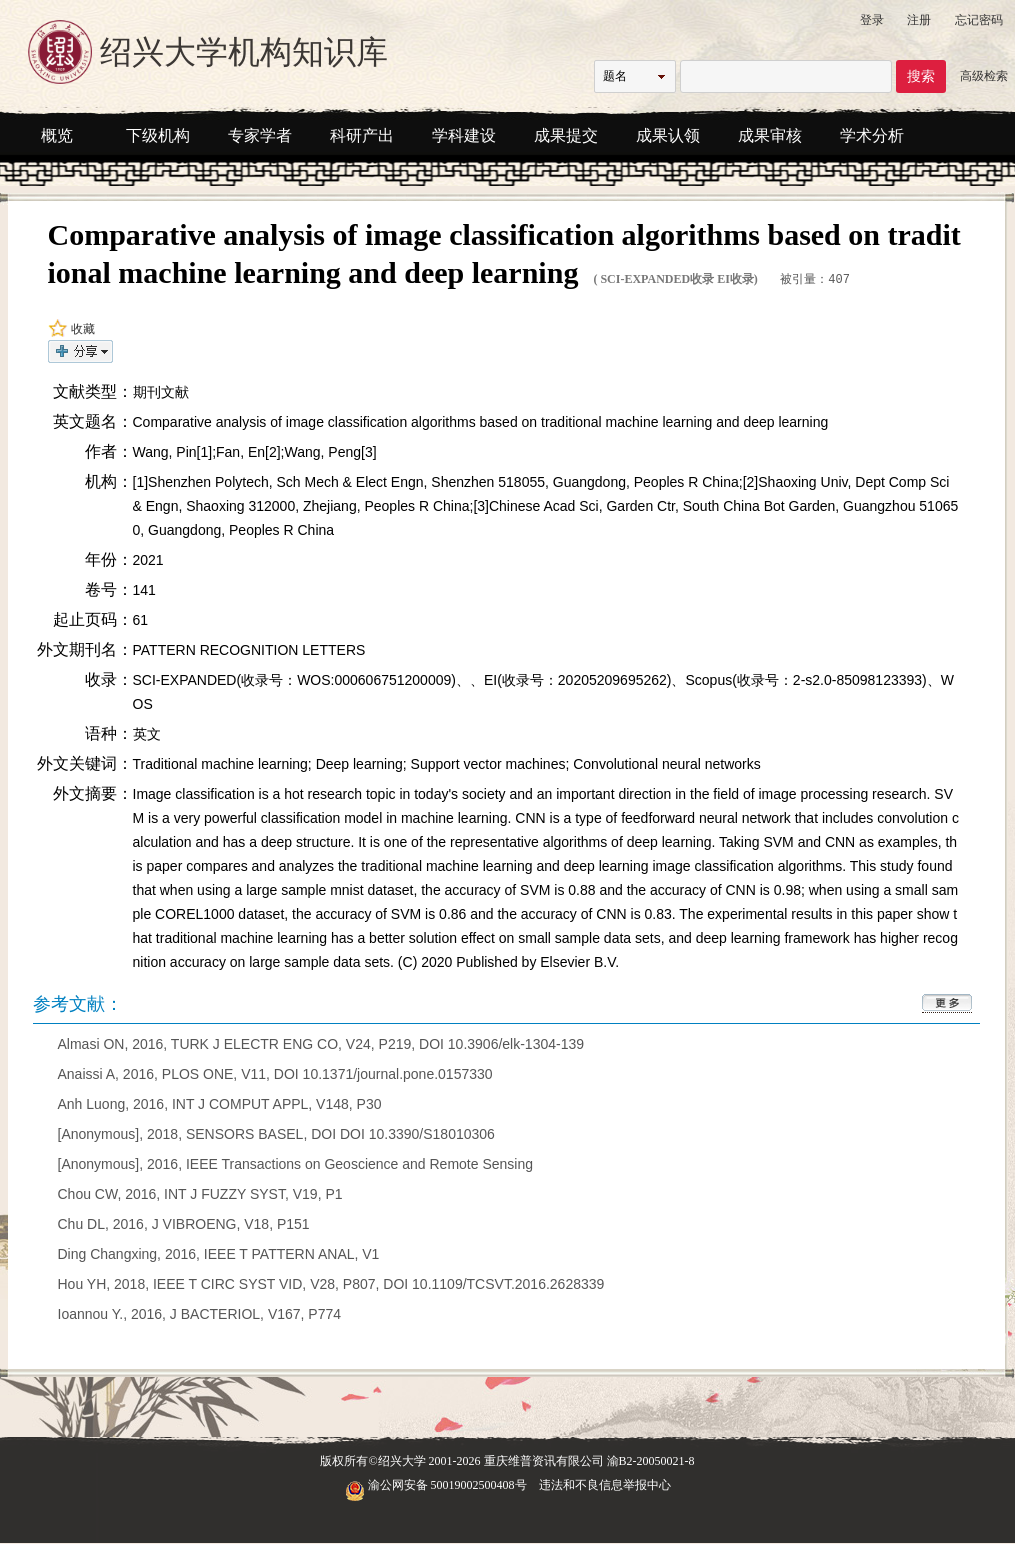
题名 (615, 76)
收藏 (71, 328)
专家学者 (260, 135)
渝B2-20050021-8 (651, 1460)
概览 (57, 135)
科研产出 (362, 135)
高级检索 (984, 76)
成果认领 (668, 135)
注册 (919, 20)
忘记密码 (979, 20)
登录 (872, 20)
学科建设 (464, 135)
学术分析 (872, 135)
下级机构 (158, 135)
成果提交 (566, 135)
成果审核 (770, 135)
